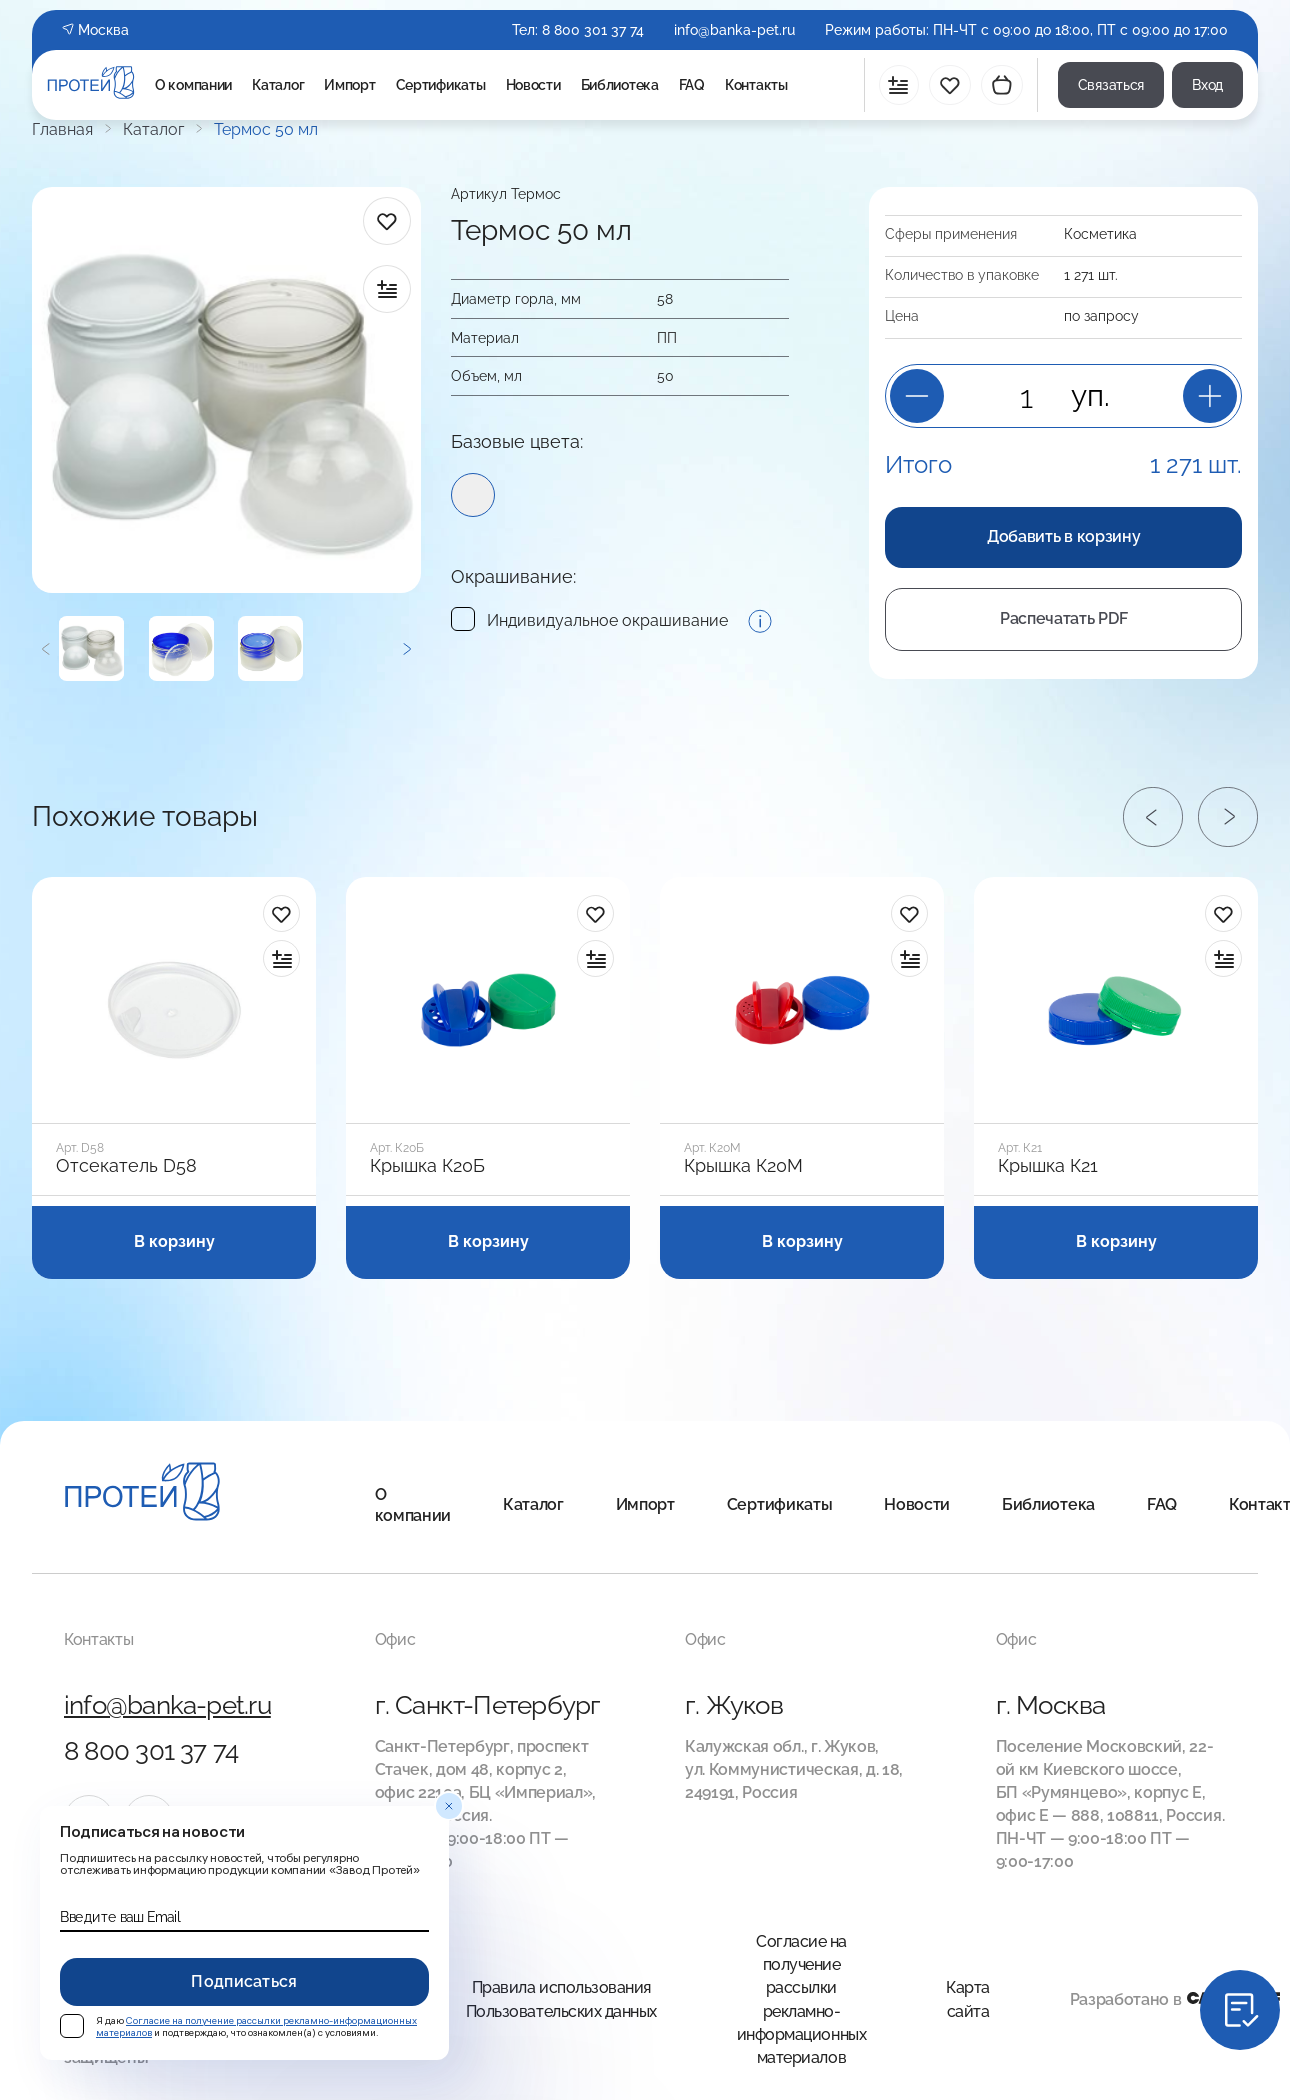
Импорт (349, 85)
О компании (193, 85)
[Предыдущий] (45, 648)
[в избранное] (387, 221)
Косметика (1100, 234)
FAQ (692, 85)
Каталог (278, 85)
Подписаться (244, 1981)
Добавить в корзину (1063, 536)
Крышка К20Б (427, 1166)
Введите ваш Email (120, 1917)
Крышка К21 (1048, 1166)
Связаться (1111, 85)
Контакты (756, 85)
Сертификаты (441, 85)
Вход (1207, 85)
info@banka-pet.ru (734, 30)
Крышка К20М (743, 1166)
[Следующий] (406, 648)
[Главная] (142, 1494)
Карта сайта (968, 1999)
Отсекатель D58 (126, 1166)
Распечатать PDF (1063, 618)
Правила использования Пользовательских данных (561, 1999)
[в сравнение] (387, 289)
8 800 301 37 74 (593, 30)
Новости (533, 85)
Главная (62, 130)
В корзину (174, 1241)
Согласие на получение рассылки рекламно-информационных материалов (801, 1999)
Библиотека (620, 85)
